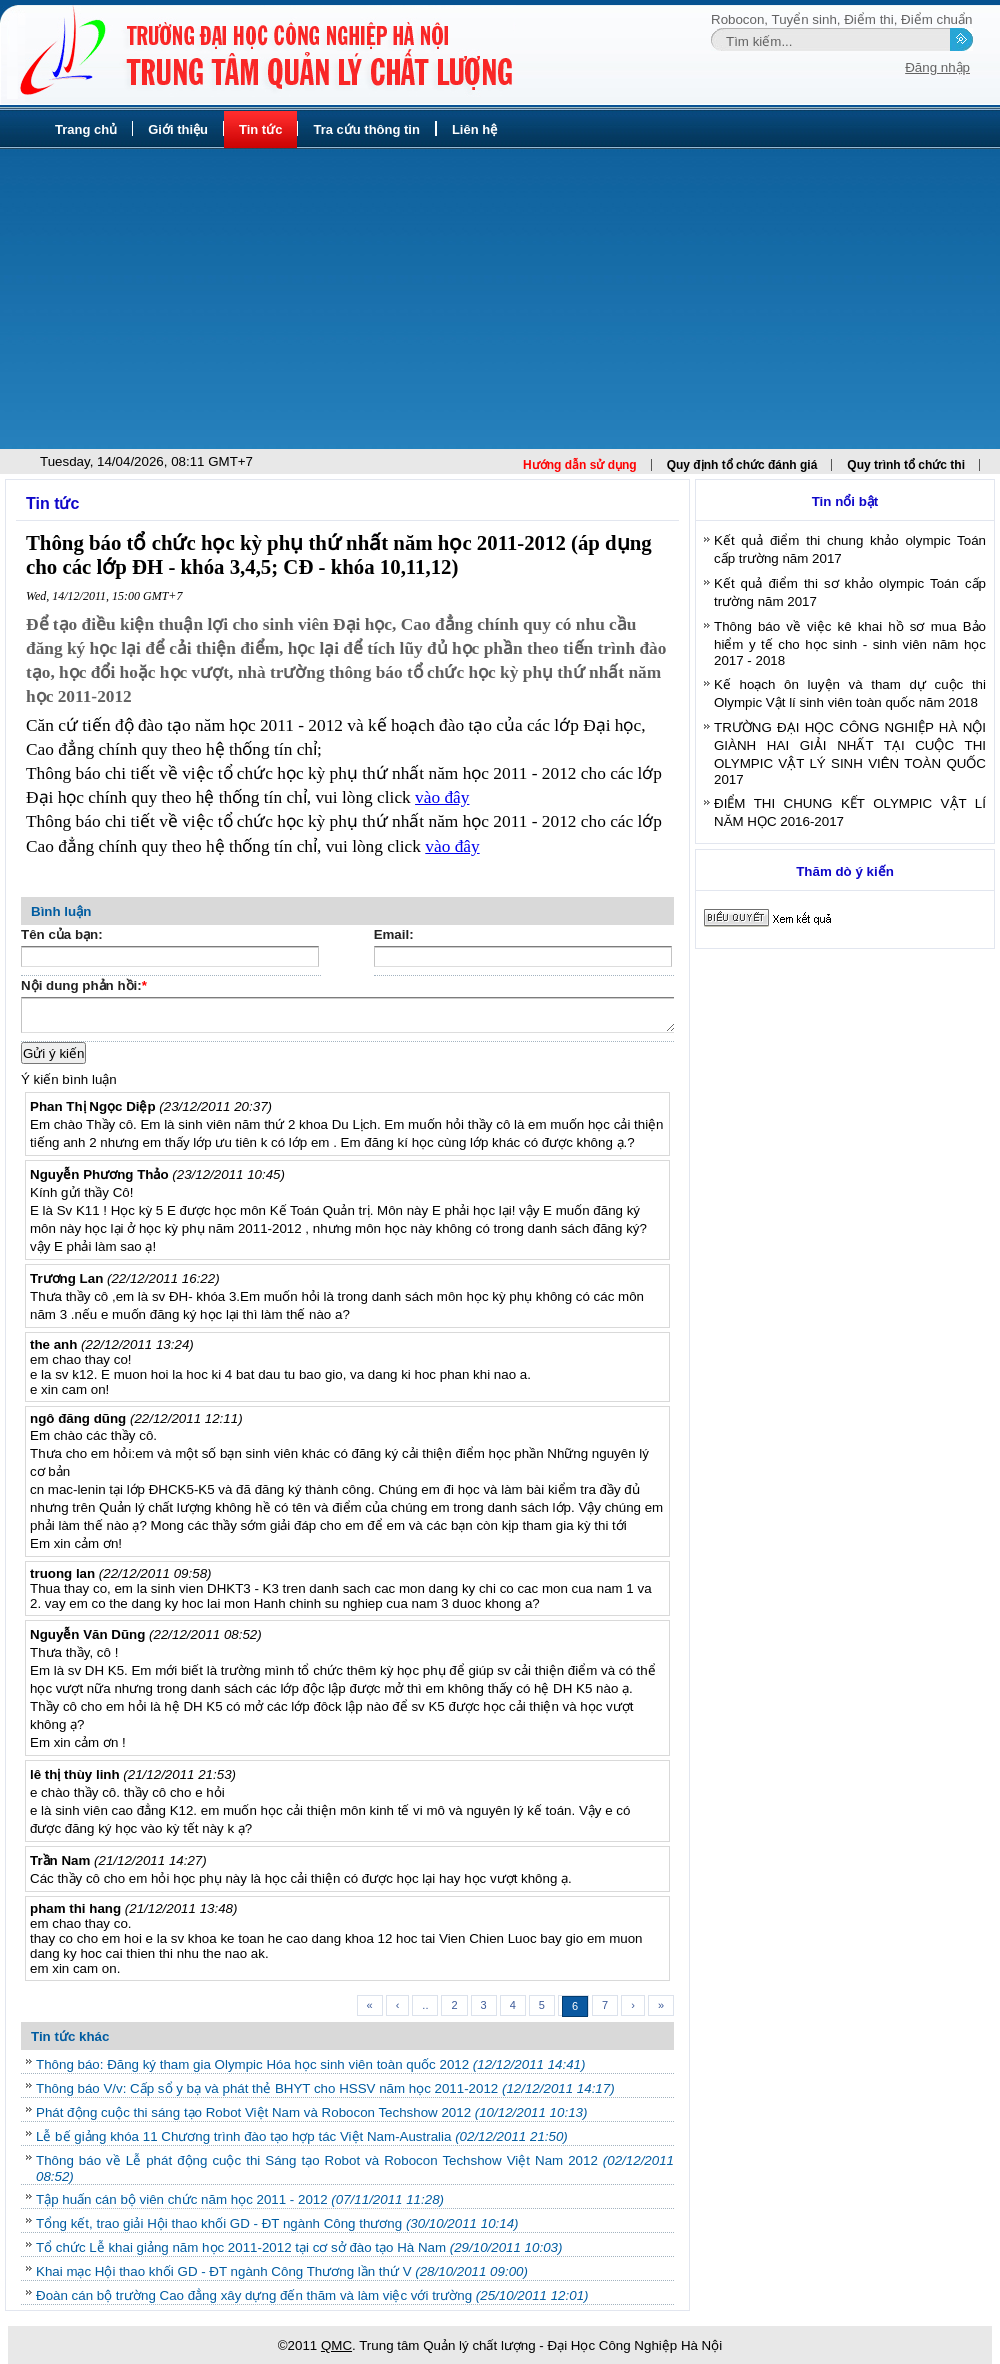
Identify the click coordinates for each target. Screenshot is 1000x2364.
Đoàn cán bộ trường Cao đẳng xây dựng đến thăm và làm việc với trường (312, 2295)
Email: (394, 934)
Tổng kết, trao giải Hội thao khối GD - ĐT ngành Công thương (277, 2223)
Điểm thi (868, 19)
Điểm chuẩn (936, 19)
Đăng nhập (937, 67)
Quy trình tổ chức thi (906, 465)
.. (425, 2005)
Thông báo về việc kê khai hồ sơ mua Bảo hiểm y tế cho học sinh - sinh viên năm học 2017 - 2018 (850, 643)
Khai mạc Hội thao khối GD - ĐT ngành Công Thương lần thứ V (282, 2271)
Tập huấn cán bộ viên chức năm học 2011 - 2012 (240, 2199)
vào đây (442, 797)
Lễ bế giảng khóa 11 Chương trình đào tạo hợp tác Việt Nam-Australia (302, 2136)
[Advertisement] (500, 299)
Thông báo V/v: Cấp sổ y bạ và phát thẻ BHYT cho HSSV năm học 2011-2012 (325, 2088)
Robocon (737, 19)
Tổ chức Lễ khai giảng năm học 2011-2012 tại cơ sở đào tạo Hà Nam (299, 2247)
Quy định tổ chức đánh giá (742, 465)
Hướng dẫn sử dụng (580, 465)
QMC (336, 2345)
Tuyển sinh (804, 19)
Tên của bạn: (62, 934)
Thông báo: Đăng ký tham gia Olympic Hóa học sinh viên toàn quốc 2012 (310, 2064)
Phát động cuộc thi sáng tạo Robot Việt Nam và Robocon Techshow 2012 (311, 2112)
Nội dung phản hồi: (84, 987)
